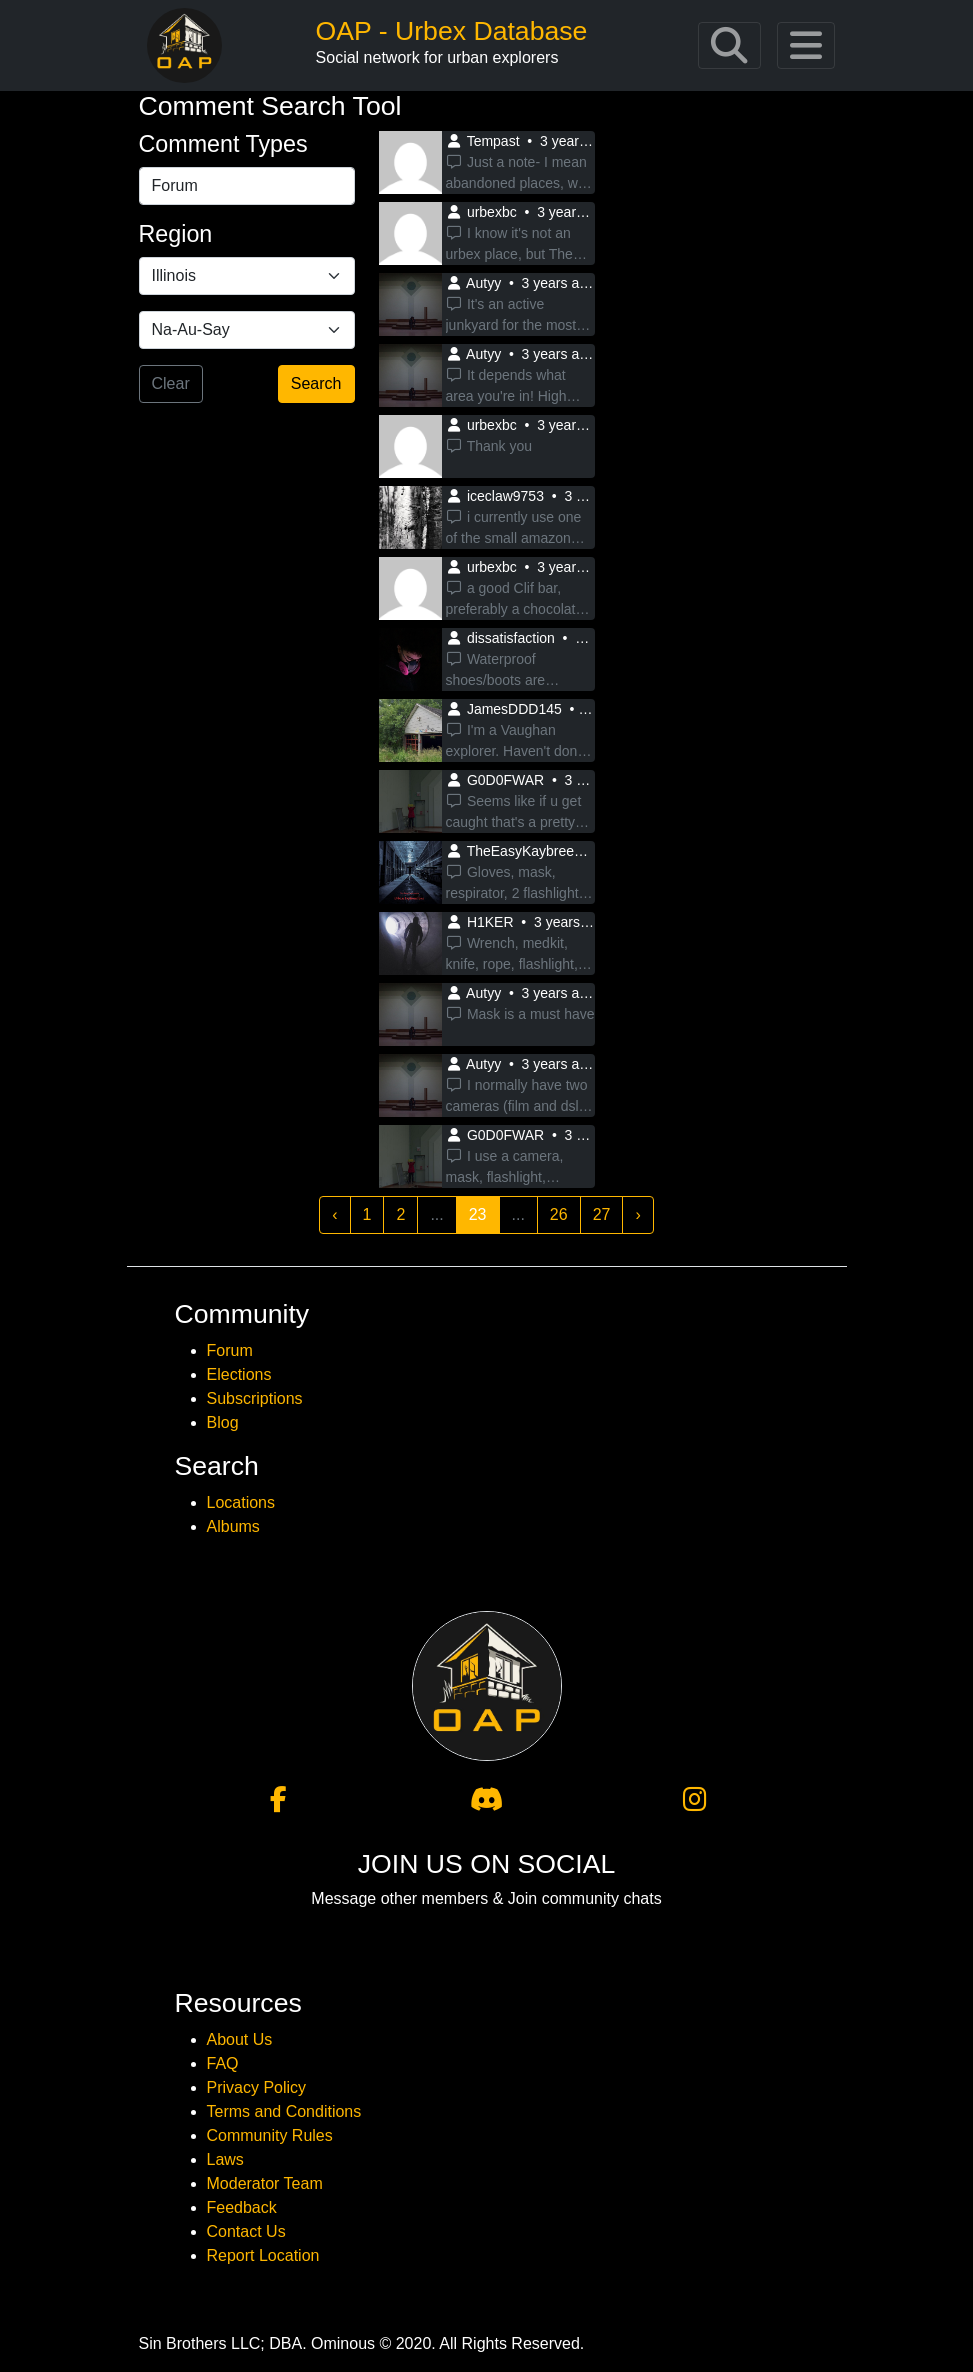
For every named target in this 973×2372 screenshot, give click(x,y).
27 (602, 1214)
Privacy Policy (257, 2087)
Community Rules (270, 2135)
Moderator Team (265, 2183)
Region (176, 234)
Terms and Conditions (284, 2111)
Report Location (263, 2255)
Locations (241, 1502)
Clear (171, 383)
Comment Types (223, 144)
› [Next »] (637, 1214)
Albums (233, 1526)
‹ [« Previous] (334, 1214)
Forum (230, 1350)
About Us (240, 2039)
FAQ (223, 2063)
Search (316, 383)
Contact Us (246, 2231)
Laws (225, 2159)
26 (559, 1214)
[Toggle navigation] (729, 45)
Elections (239, 1374)
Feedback (242, 2207)
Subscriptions (255, 1398)
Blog (223, 1422)
